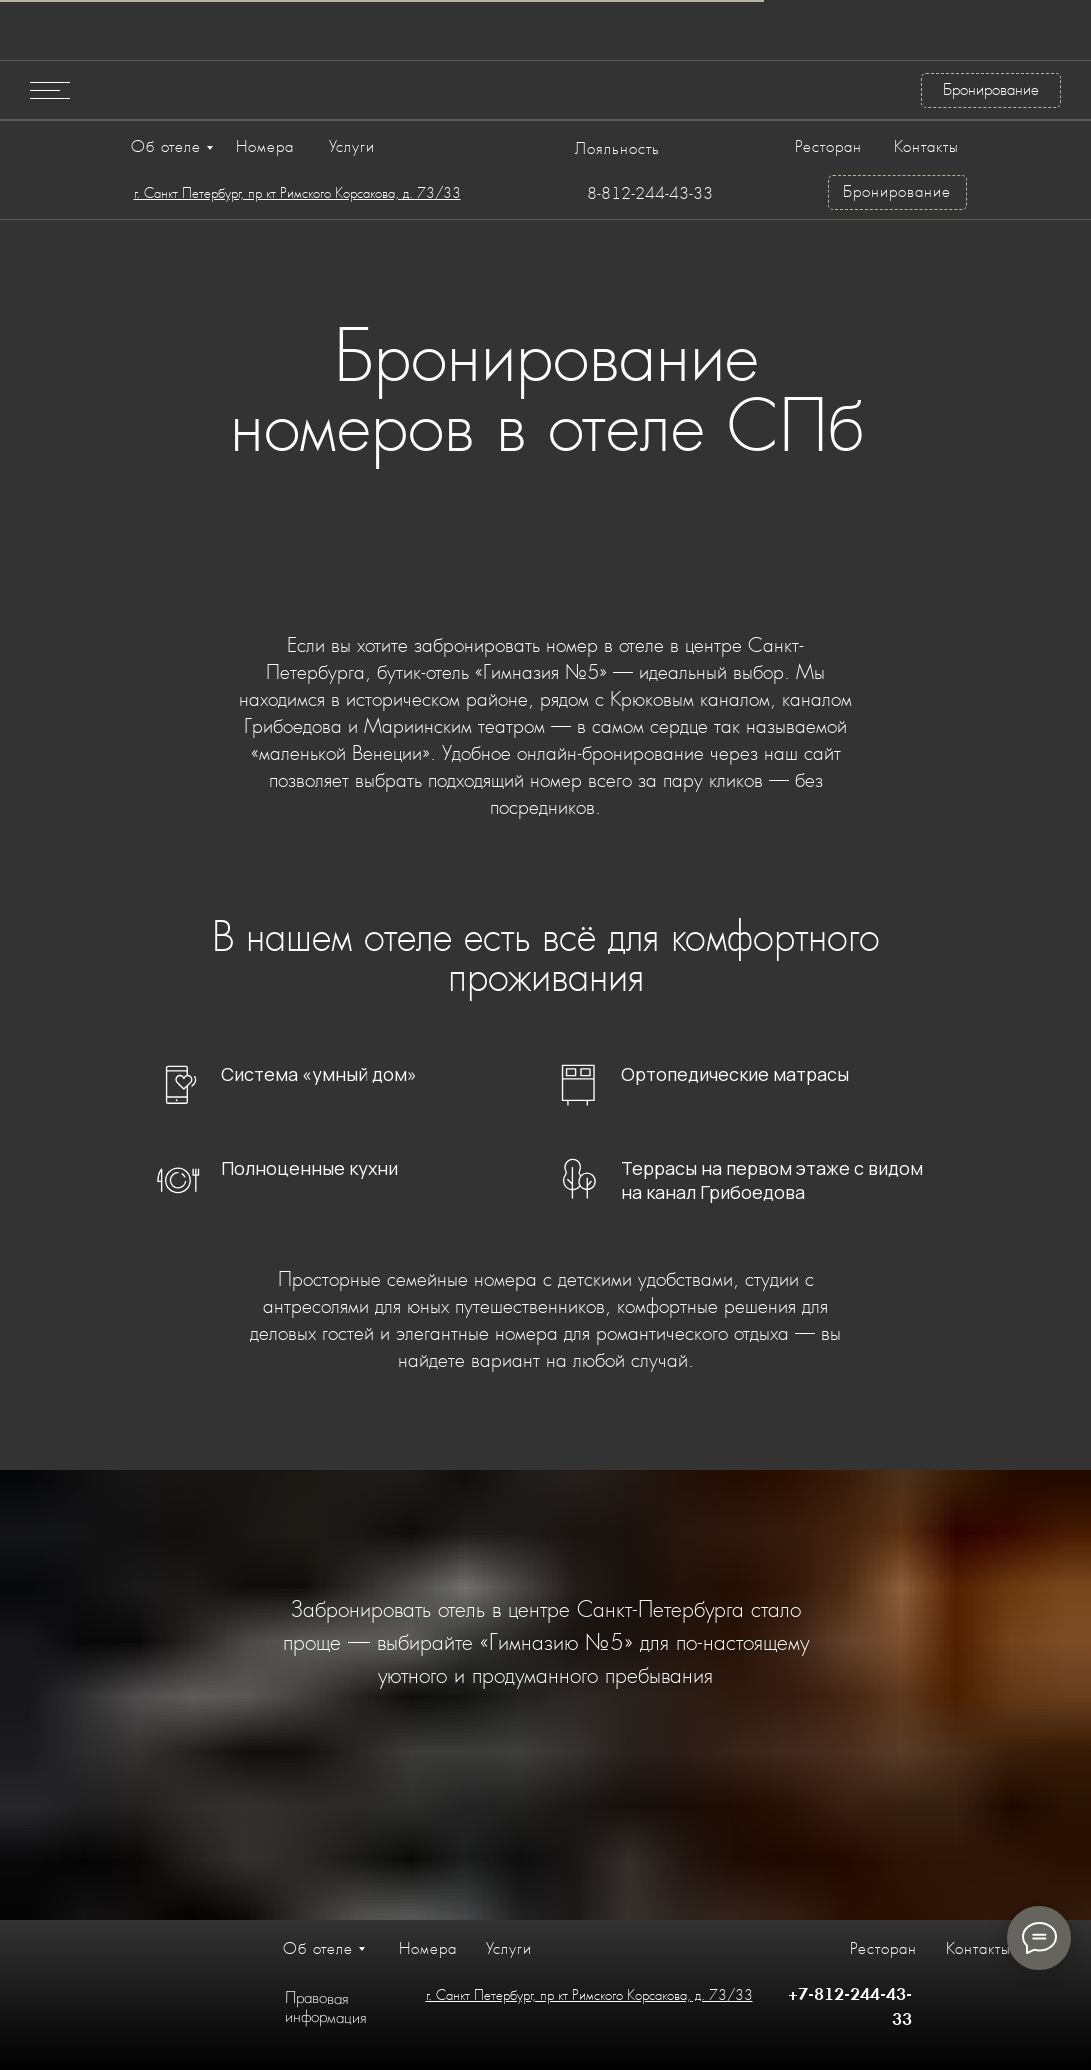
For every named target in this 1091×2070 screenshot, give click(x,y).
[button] (50, 90)
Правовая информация (325, 2006)
